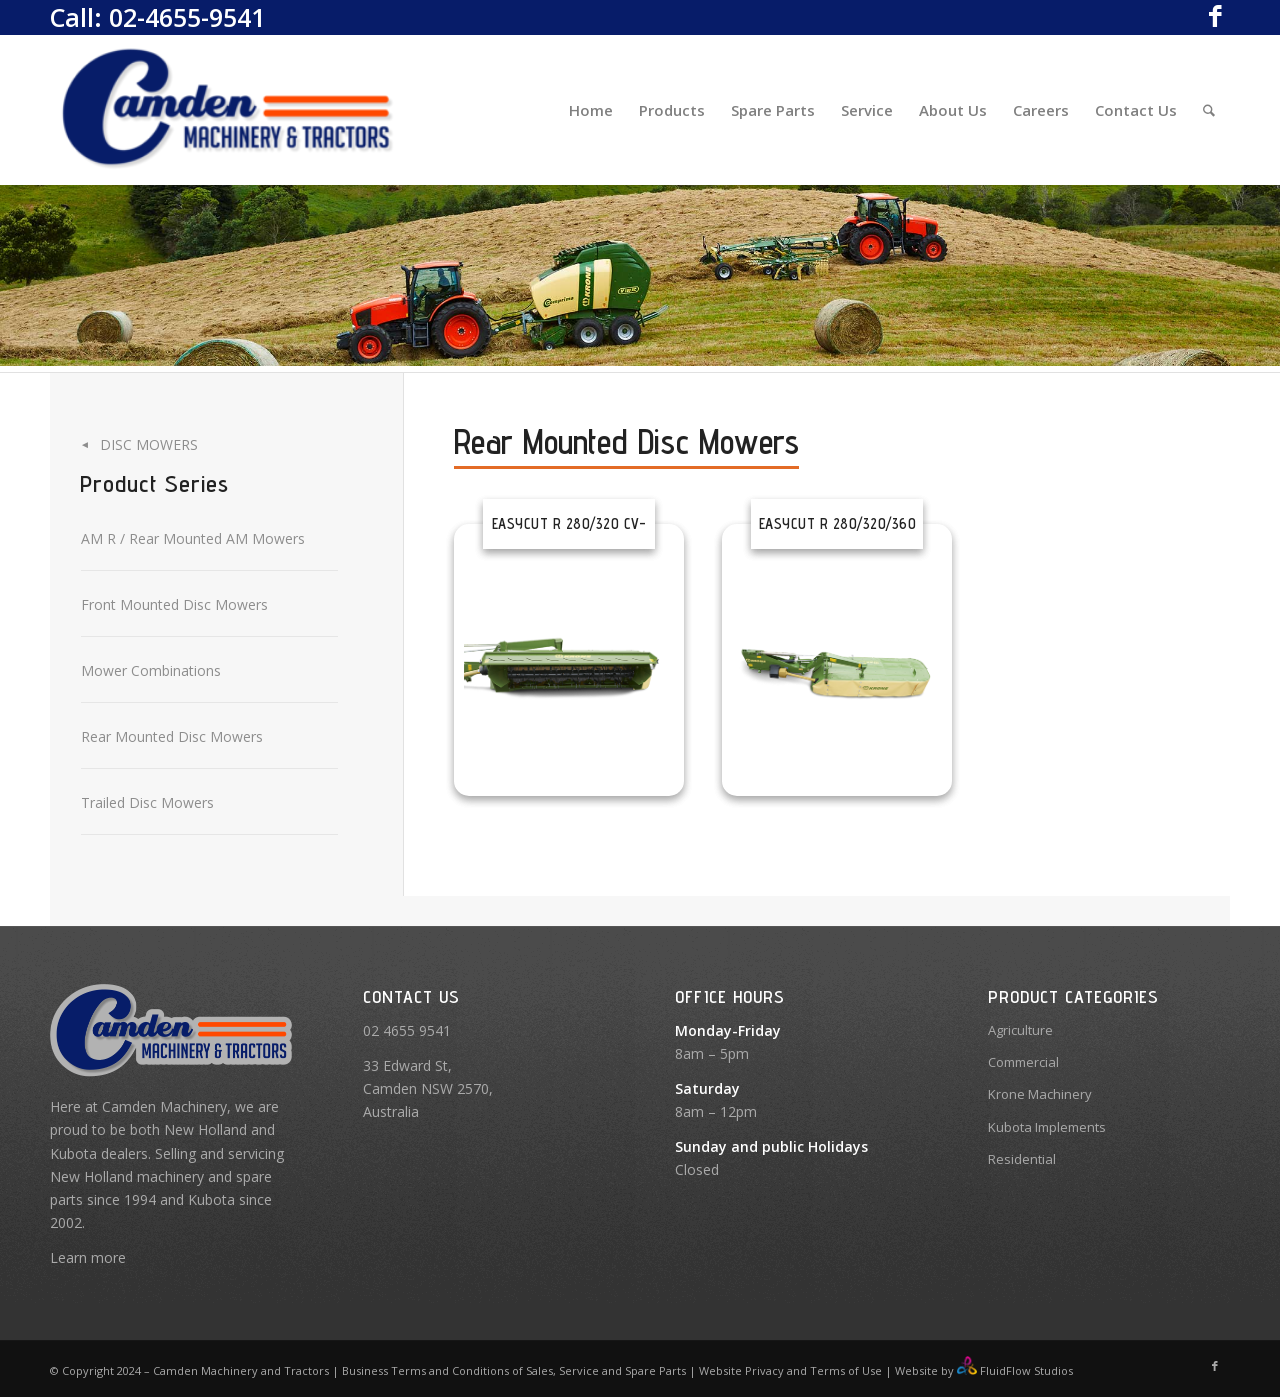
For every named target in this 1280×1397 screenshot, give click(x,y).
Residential (1022, 1159)
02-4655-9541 (187, 17)
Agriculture (1020, 1030)
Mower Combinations (151, 670)
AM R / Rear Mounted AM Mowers (193, 538)
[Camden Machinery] (229, 110)
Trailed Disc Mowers (147, 802)
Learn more (88, 1257)
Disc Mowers (149, 444)
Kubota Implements (1047, 1127)
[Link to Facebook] (1215, 15)
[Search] (1209, 110)
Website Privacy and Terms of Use (790, 1370)
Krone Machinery (1040, 1094)
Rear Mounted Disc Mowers (172, 736)
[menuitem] (591, 110)
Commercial (1023, 1062)
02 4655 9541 (407, 1030)
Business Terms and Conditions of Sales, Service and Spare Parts (512, 1370)
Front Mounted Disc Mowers (174, 604)
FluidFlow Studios (1026, 1370)
